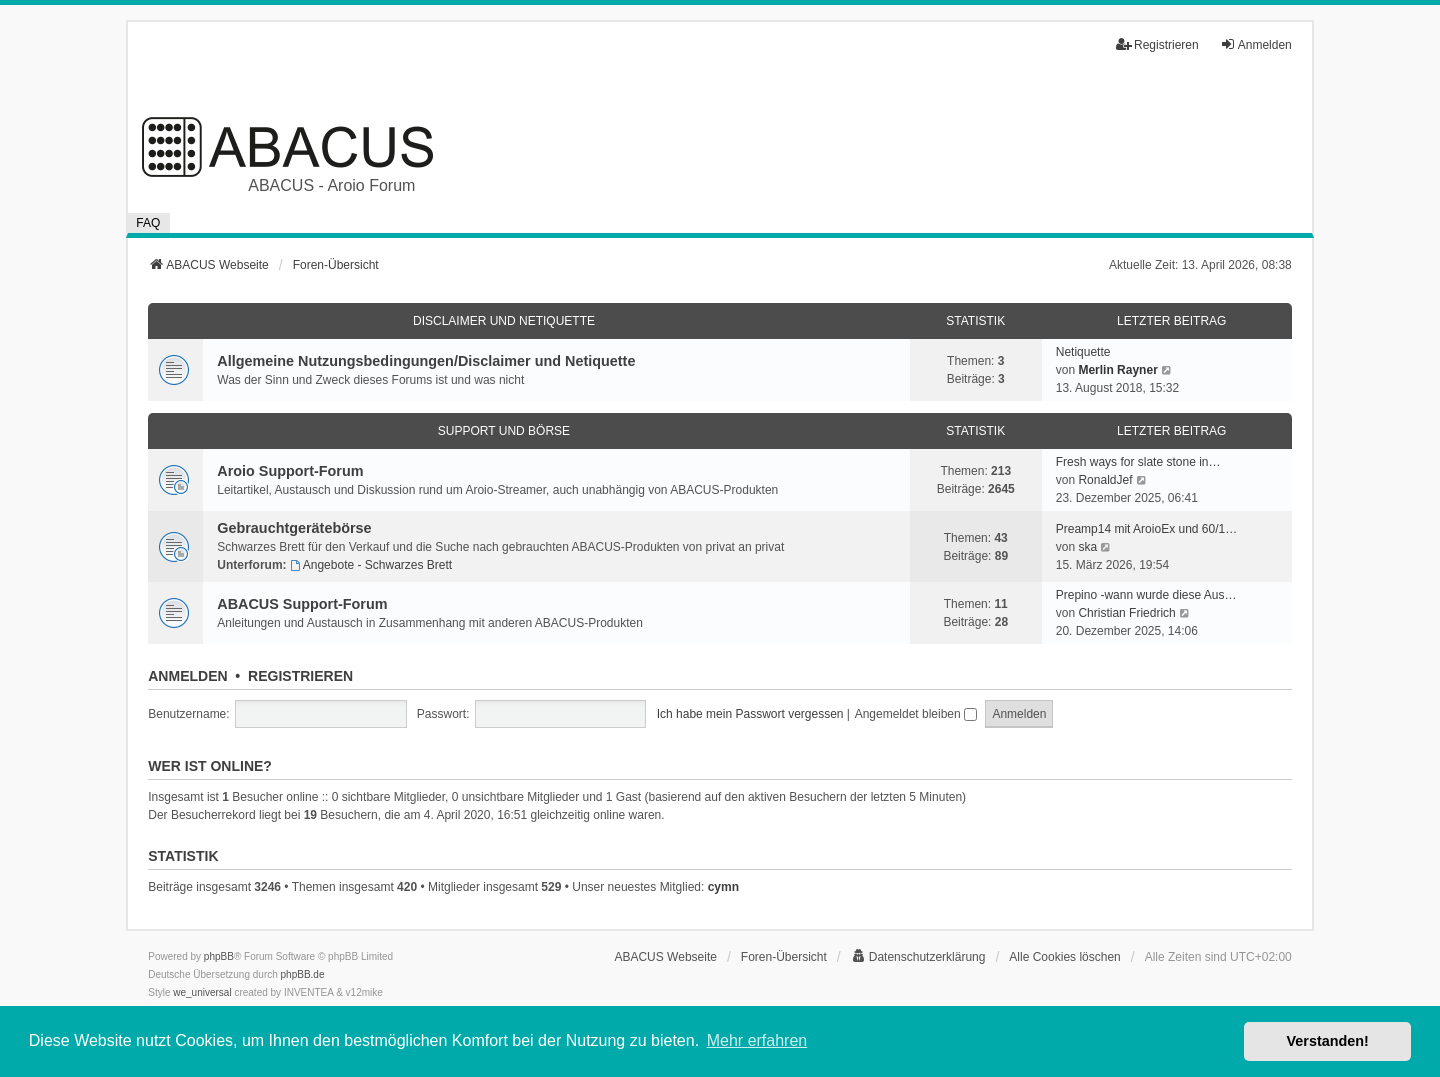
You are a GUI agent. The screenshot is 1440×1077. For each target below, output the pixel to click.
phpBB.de (303, 974)
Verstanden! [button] (1328, 1041)
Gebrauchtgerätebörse (294, 528)
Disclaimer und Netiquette (504, 321)
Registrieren (300, 676)
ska (1087, 547)
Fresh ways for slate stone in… (1138, 462)
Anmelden (187, 676)
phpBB (219, 956)
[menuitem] (918, 957)
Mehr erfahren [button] (757, 1040)
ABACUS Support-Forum (302, 604)
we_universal (202, 992)
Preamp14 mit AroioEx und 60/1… (1146, 529)
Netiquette (1083, 352)
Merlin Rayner (1117, 370)
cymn (723, 887)
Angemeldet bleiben (916, 714)
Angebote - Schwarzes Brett (371, 565)
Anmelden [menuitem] (1256, 44)
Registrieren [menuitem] (1157, 44)
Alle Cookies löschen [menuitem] (1064, 957)
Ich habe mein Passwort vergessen (750, 714)
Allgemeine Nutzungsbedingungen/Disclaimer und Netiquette (426, 361)
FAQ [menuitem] (148, 223)
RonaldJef (1105, 480)
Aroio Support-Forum (290, 471)
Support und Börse (504, 431)
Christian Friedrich (1126, 613)
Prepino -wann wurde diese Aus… (1146, 595)
